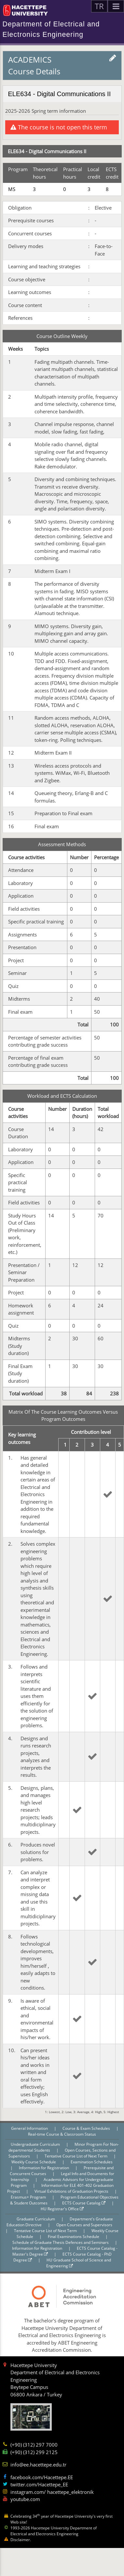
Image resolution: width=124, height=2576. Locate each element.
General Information (30, 2128)
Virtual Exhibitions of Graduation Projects (71, 2191)
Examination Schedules (92, 2162)
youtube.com (25, 2499)
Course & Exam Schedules (86, 2128)
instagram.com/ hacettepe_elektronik (52, 2492)
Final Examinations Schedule (74, 2236)
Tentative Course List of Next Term (76, 2156)
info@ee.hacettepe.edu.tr (38, 2464)
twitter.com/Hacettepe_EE (39, 2484)
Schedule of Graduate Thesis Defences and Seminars (61, 2242)
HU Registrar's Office (62, 2209)
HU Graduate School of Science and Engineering (78, 2263)
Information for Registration (44, 2168)
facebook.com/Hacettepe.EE (41, 2477)
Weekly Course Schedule (34, 2162)
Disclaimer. (20, 2539)
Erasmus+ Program (29, 2197)
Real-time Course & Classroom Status (62, 2134)
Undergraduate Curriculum (36, 2144)
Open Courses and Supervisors (84, 2225)
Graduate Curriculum (36, 2219)
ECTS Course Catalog (83, 2203)
